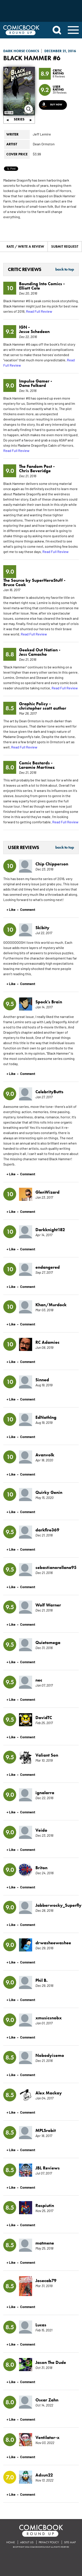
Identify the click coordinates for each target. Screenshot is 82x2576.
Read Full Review (39, 311)
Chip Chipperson (51, 864)
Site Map (70, 2542)
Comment (27, 909)
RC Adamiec (47, 1342)
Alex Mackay (48, 2093)
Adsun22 (44, 2475)
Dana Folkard (32, 385)
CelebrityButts (49, 1092)
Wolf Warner (48, 1605)
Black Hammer (27, 58)
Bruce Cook (14, 584)
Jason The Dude (50, 2362)
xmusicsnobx (48, 2018)
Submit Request (64, 246)
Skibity (42, 927)
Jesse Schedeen (34, 331)
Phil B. (41, 1980)
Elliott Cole (29, 288)
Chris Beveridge (35, 471)
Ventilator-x (47, 2437)
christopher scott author (42, 708)
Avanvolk (44, 1455)
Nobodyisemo (49, 2055)
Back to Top (64, 269)
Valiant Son (46, 1755)
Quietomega (47, 1642)
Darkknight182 (50, 1229)
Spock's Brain (48, 1002)
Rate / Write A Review (25, 246)
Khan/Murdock (50, 1305)
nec (38, 1680)
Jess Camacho (33, 654)
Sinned (42, 1380)
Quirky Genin (48, 1492)
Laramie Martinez (37, 767)
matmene (44, 2243)
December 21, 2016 (60, 51)
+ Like (11, 909)
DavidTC (43, 1717)
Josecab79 (45, 2280)
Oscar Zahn (46, 2400)
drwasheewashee (53, 1943)
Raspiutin (44, 2205)
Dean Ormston (44, 144)
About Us (26, 2542)
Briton (41, 1867)
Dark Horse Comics (21, 51)
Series (19, 119)
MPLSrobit (45, 2130)
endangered (47, 1267)
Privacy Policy (49, 2542)
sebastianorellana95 (54, 1567)
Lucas (40, 2325)
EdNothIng (45, 1417)
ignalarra (44, 1792)
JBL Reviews (47, 2168)
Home (10, 2542)
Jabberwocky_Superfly (54, 1905)
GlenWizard (47, 1192)
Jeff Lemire (42, 134)
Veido (41, 1830)
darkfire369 (47, 1530)
